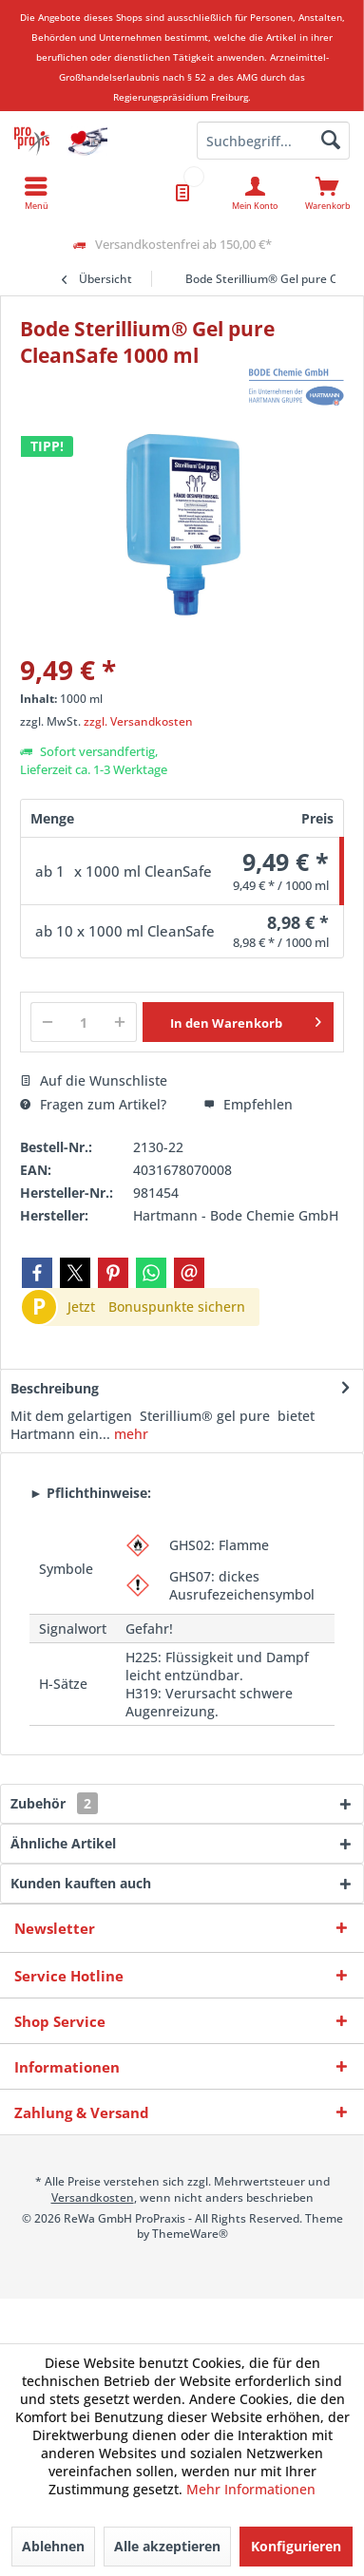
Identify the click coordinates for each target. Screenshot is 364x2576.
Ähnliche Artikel (63, 1843)
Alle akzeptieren (167, 2546)
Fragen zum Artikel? (93, 1104)
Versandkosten (92, 2197)
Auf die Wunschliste (93, 1080)
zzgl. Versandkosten (138, 721)
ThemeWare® (190, 2234)
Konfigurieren (296, 2546)
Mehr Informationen (251, 2489)
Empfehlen (248, 1104)
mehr (129, 1434)
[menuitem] (327, 193)
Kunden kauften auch (80, 1883)
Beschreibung (54, 1388)
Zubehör (54, 1803)
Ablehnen (53, 2546)
